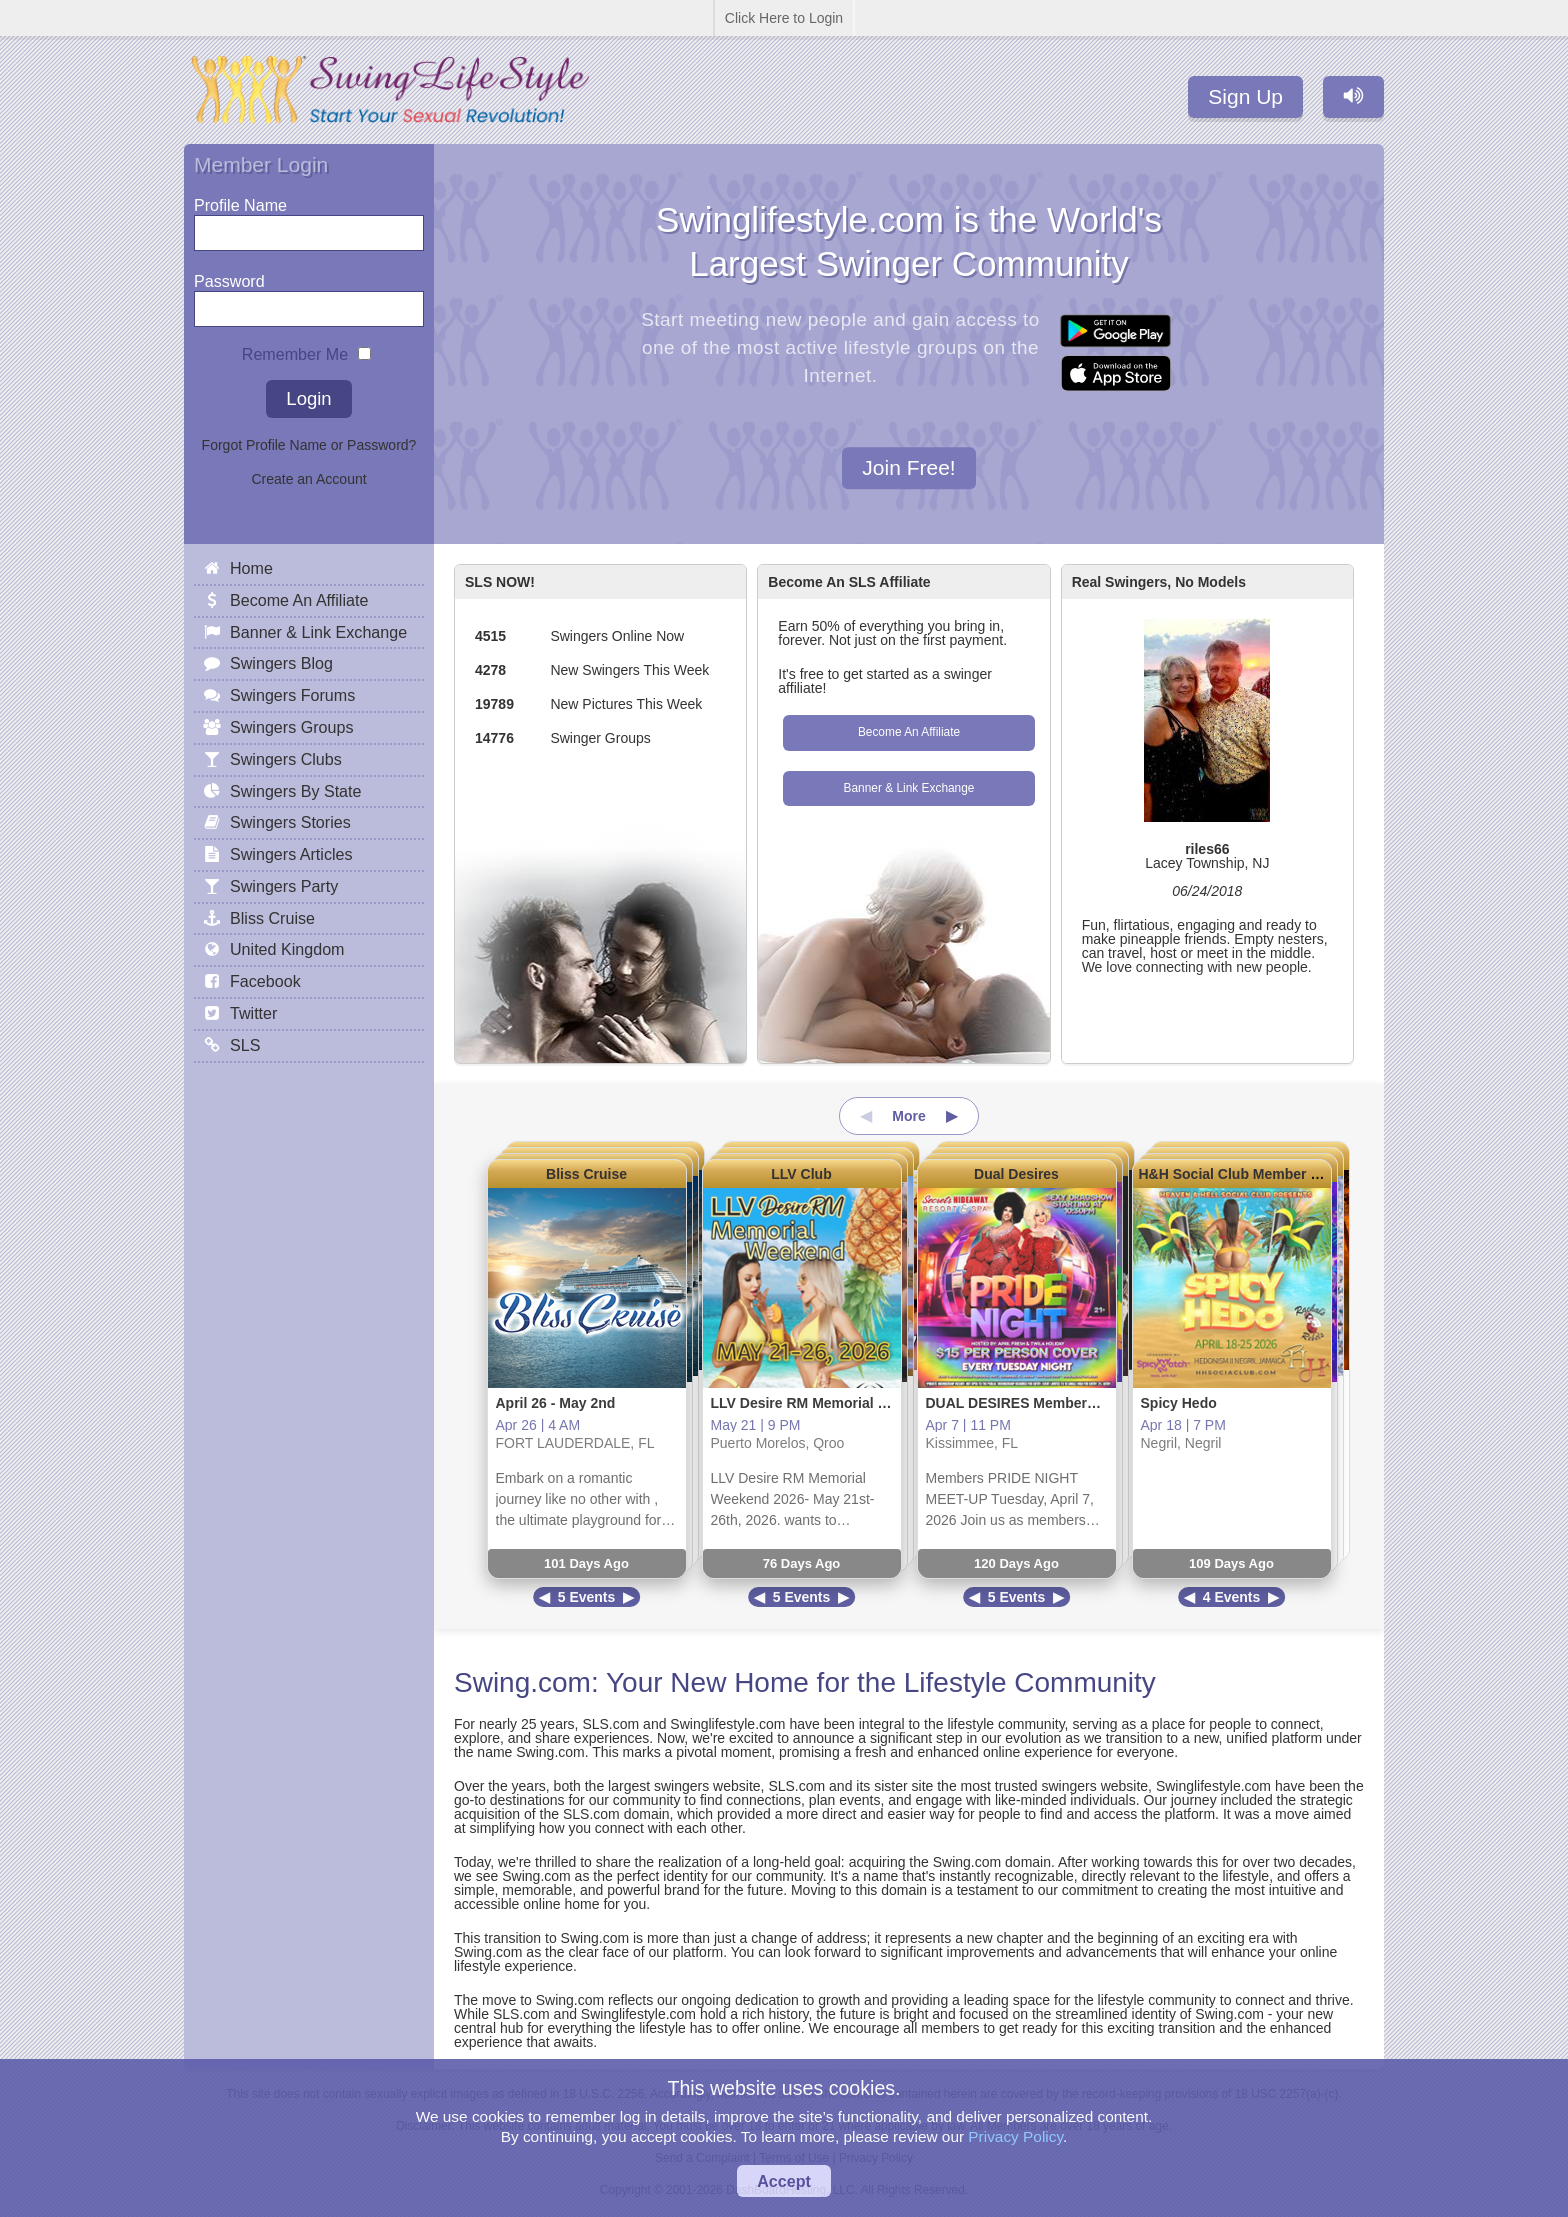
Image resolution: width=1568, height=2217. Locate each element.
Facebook (265, 981)
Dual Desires (1016, 1174)
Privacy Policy (1015, 2136)
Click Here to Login (784, 18)
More (908, 1116)
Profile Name (240, 200)
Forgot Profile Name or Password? (309, 445)
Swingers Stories (290, 822)
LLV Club (801, 1174)
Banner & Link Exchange (909, 788)
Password (229, 276)
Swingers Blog (281, 663)
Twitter (253, 1013)
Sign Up (1245, 96)
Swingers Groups (291, 727)
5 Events (587, 1597)
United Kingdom (287, 949)
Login (308, 398)
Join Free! (908, 468)
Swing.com (522, 1682)
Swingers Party (284, 886)
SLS (245, 1045)
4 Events (1232, 1597)
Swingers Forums (292, 695)
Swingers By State (296, 791)
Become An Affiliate (909, 732)
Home (251, 568)
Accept (784, 2181)
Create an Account (308, 479)
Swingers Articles (291, 854)
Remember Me (295, 349)
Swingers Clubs (286, 759)
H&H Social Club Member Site (1238, 1174)
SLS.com (610, 1724)
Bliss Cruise (586, 1174)
